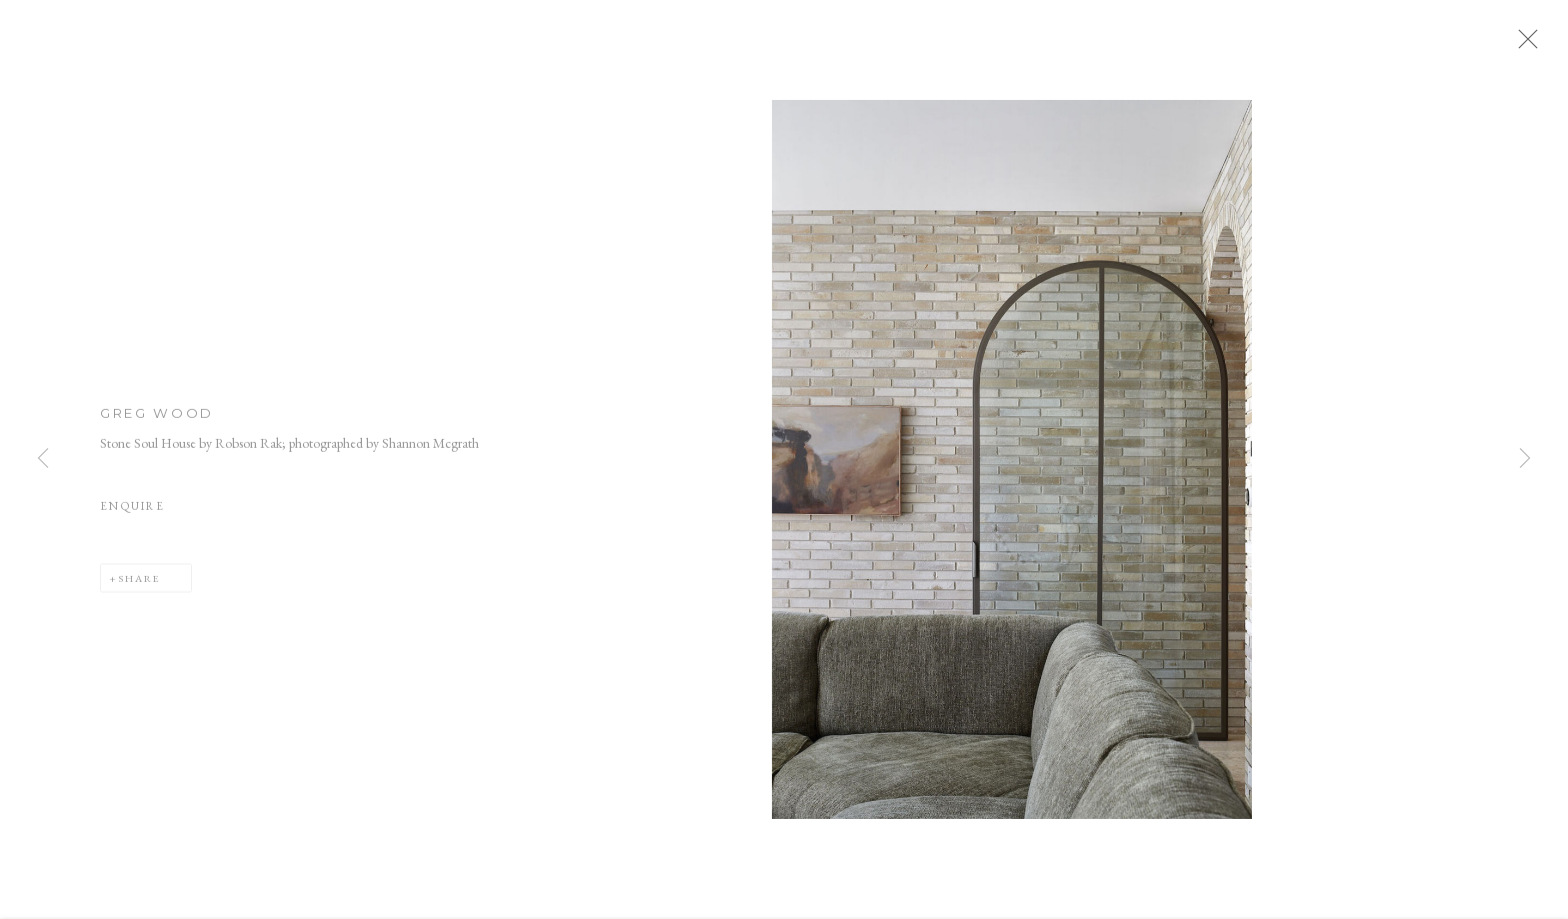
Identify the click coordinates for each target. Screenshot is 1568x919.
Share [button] (139, 584)
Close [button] (1537, 45)
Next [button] (1525, 459)
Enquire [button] (132, 513)
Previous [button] (43, 459)
